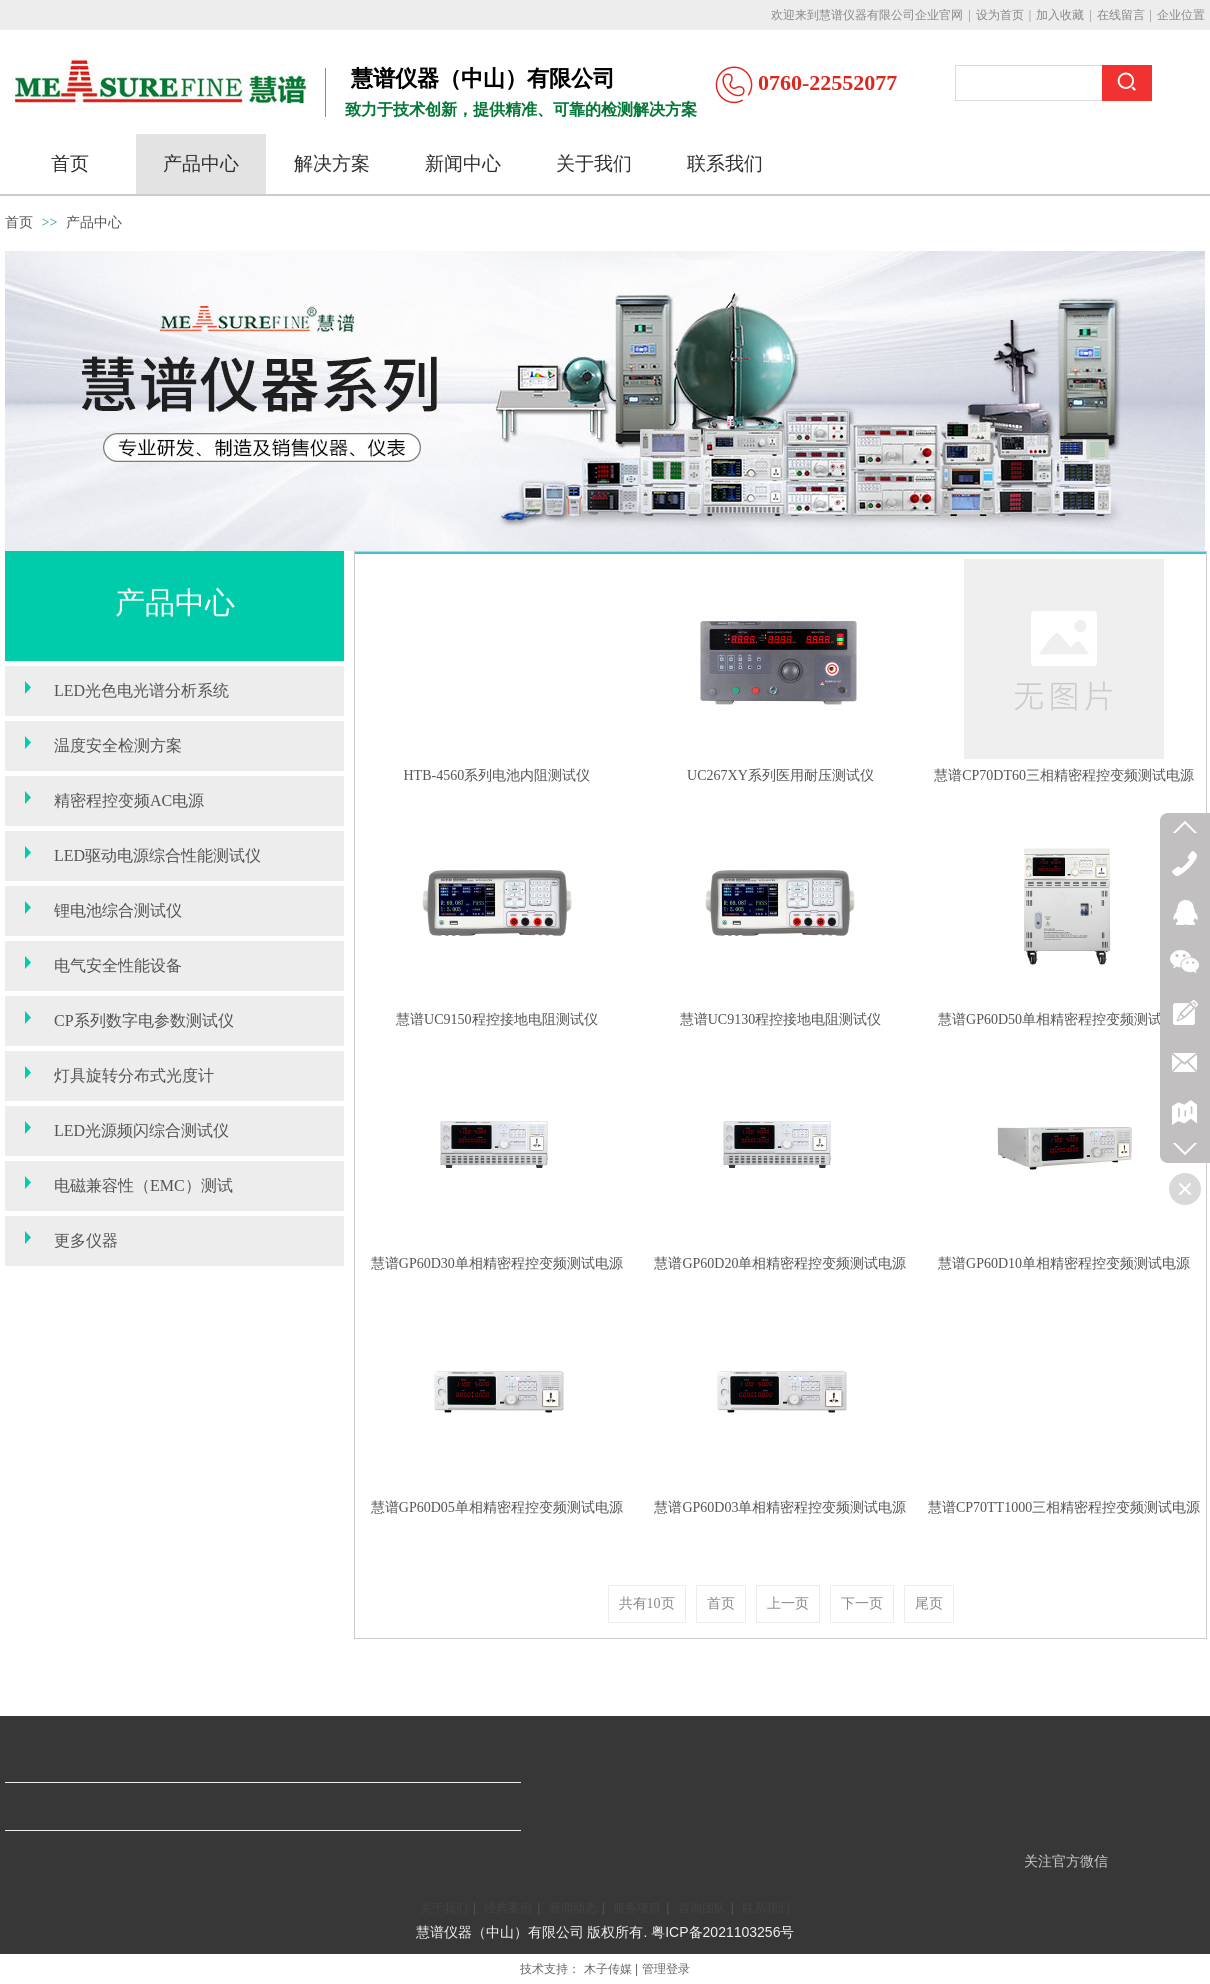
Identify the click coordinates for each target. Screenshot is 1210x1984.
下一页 (862, 1603)
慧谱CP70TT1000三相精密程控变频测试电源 (1064, 1507)
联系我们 (766, 1908)
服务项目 (637, 1908)
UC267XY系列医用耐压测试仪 (780, 775)
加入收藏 (1060, 15)
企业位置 (1181, 15)
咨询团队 (702, 1908)
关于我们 (444, 1908)
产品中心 (94, 222)
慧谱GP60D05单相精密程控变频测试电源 (497, 1507)
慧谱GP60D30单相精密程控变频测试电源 (497, 1263)
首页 (19, 222)
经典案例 (508, 1908)
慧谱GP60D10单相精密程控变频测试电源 (1064, 1263)
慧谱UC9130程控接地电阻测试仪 (780, 1019)
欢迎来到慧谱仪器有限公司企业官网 (867, 15)
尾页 (929, 1603)
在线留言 (1121, 15)
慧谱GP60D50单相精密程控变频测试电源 (1064, 1019)
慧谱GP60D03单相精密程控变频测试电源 (780, 1507)
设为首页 (1000, 15)
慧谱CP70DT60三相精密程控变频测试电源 (1064, 775)
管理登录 (666, 1969)
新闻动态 (573, 1908)
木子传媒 (608, 1969)
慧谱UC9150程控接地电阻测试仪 (496, 1019)
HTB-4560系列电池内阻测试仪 (496, 775)
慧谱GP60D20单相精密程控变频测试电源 (780, 1263)
